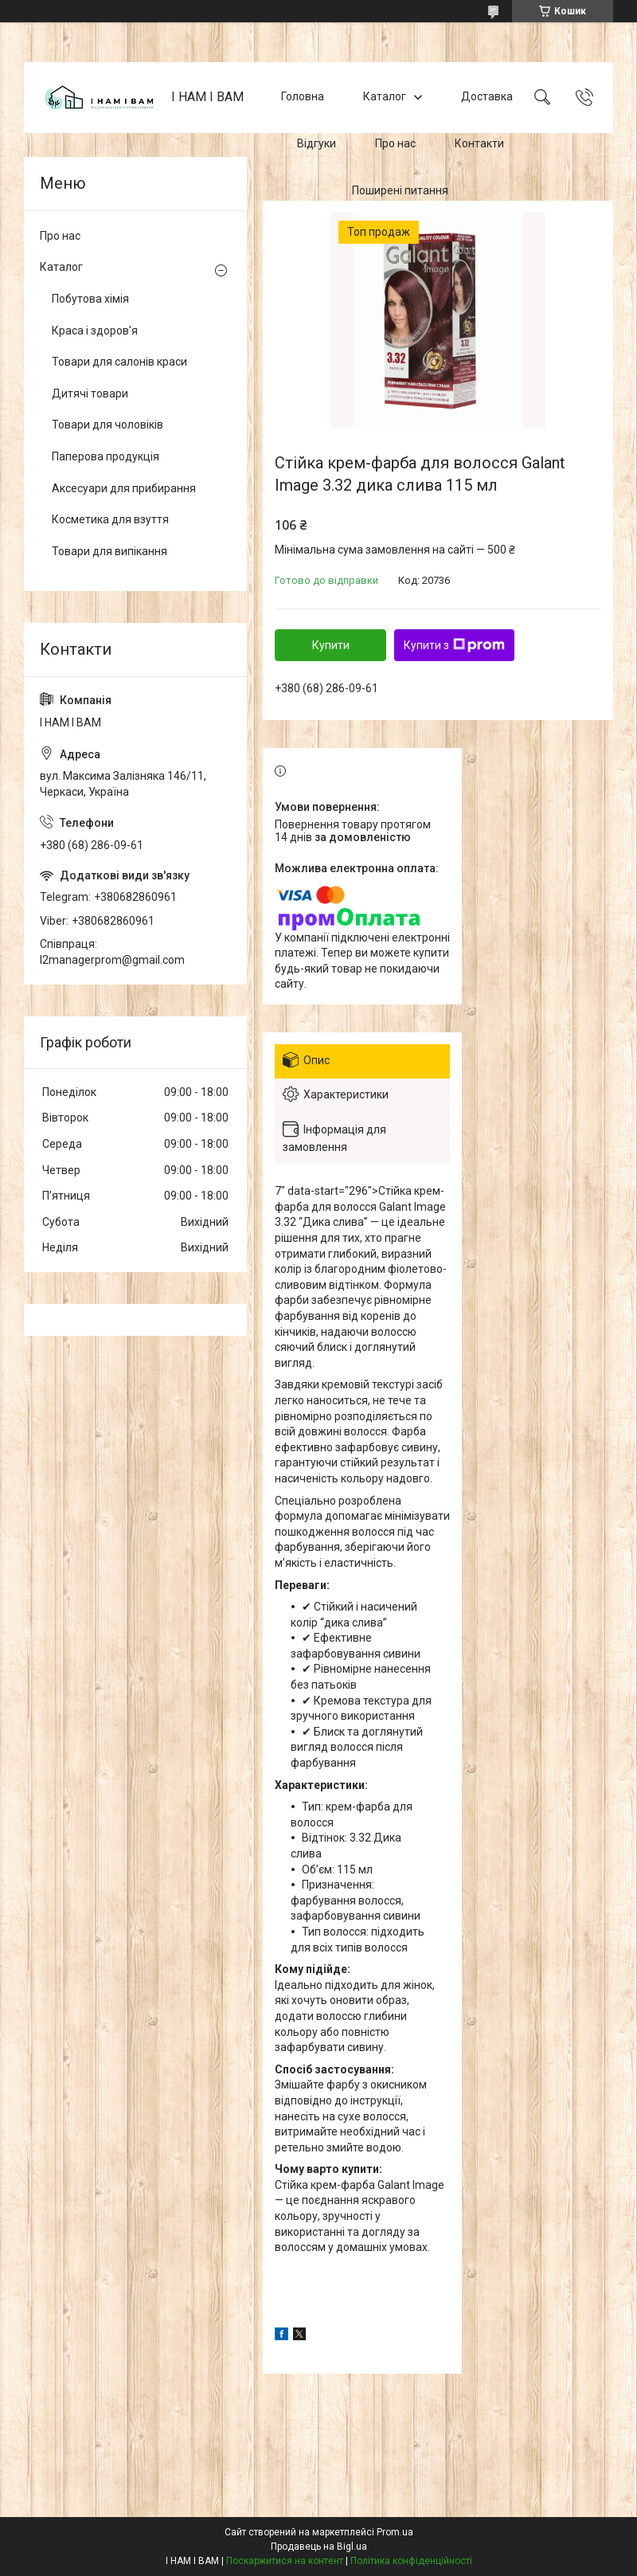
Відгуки (316, 143)
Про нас (395, 143)
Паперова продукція (105, 456)
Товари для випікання (109, 551)
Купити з (454, 645)
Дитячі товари (90, 393)
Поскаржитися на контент (284, 2560)
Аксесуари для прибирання (124, 488)
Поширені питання (400, 190)
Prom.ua (395, 2532)
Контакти (479, 143)
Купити (331, 645)
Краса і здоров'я (95, 330)
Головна (302, 97)
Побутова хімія (90, 298)
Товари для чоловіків (107, 424)
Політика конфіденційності (411, 2560)
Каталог (384, 97)
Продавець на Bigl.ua (319, 2546)
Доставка (487, 97)
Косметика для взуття (110, 519)
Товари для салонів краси (119, 361)
